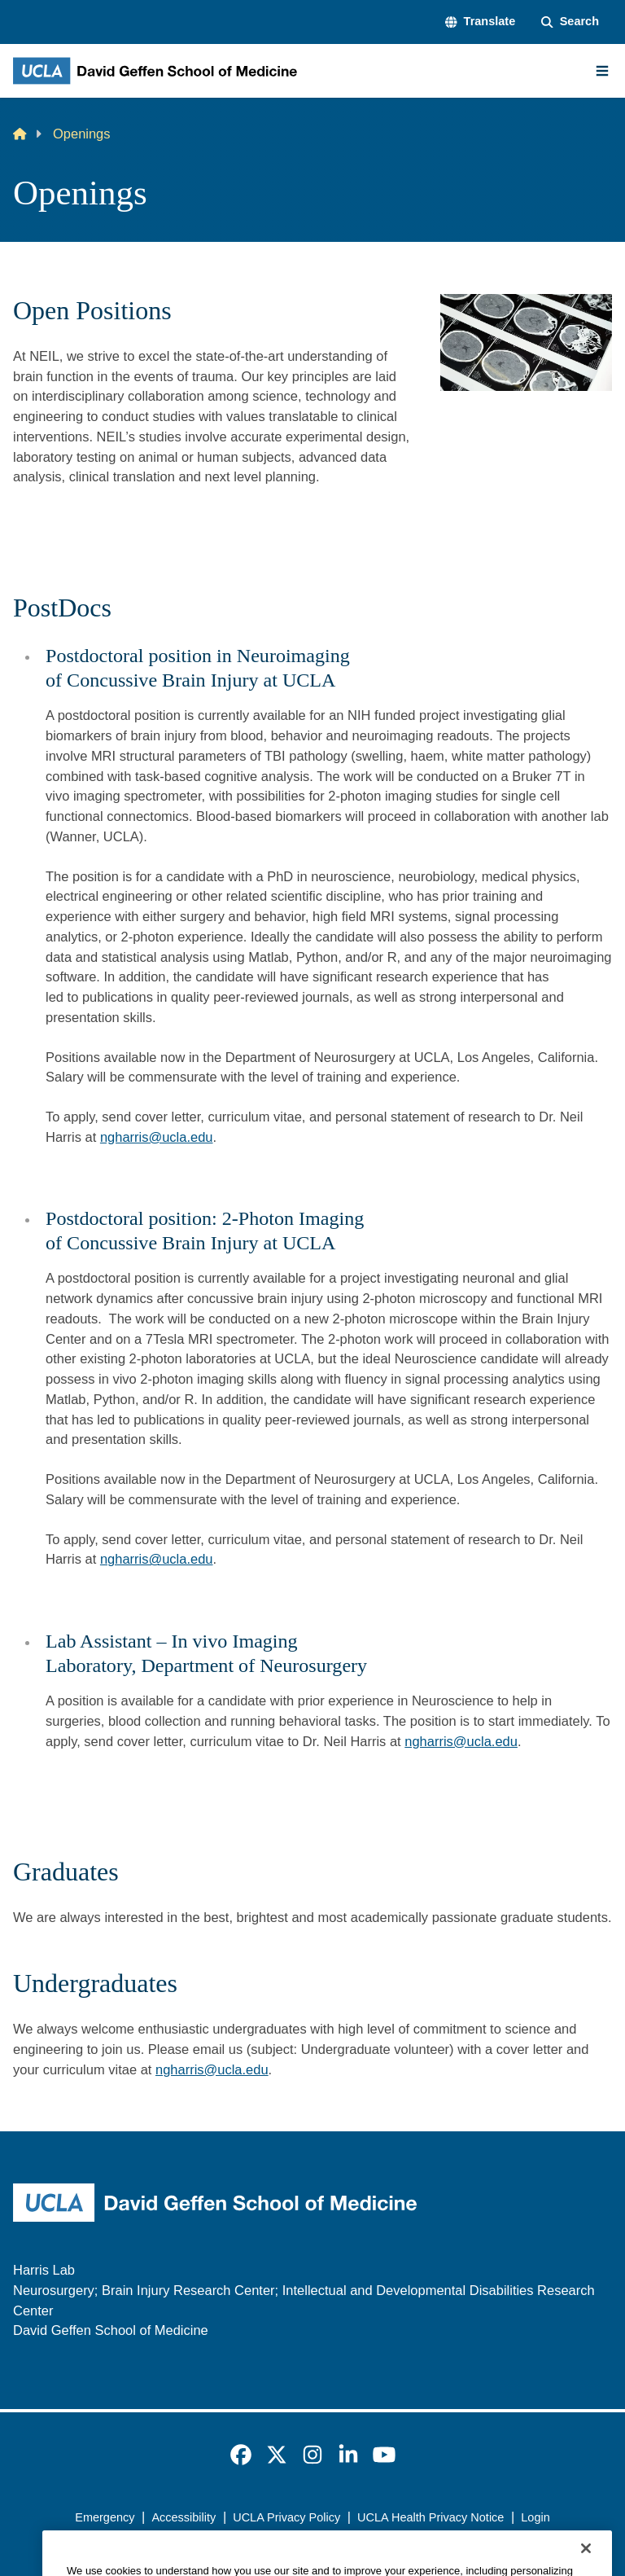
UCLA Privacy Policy (286, 2517)
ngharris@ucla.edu (156, 1137)
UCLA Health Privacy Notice (430, 2517)
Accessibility (183, 2517)
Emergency (104, 2517)
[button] (480, 22)
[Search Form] (570, 22)
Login (535, 2517)
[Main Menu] (602, 71)
